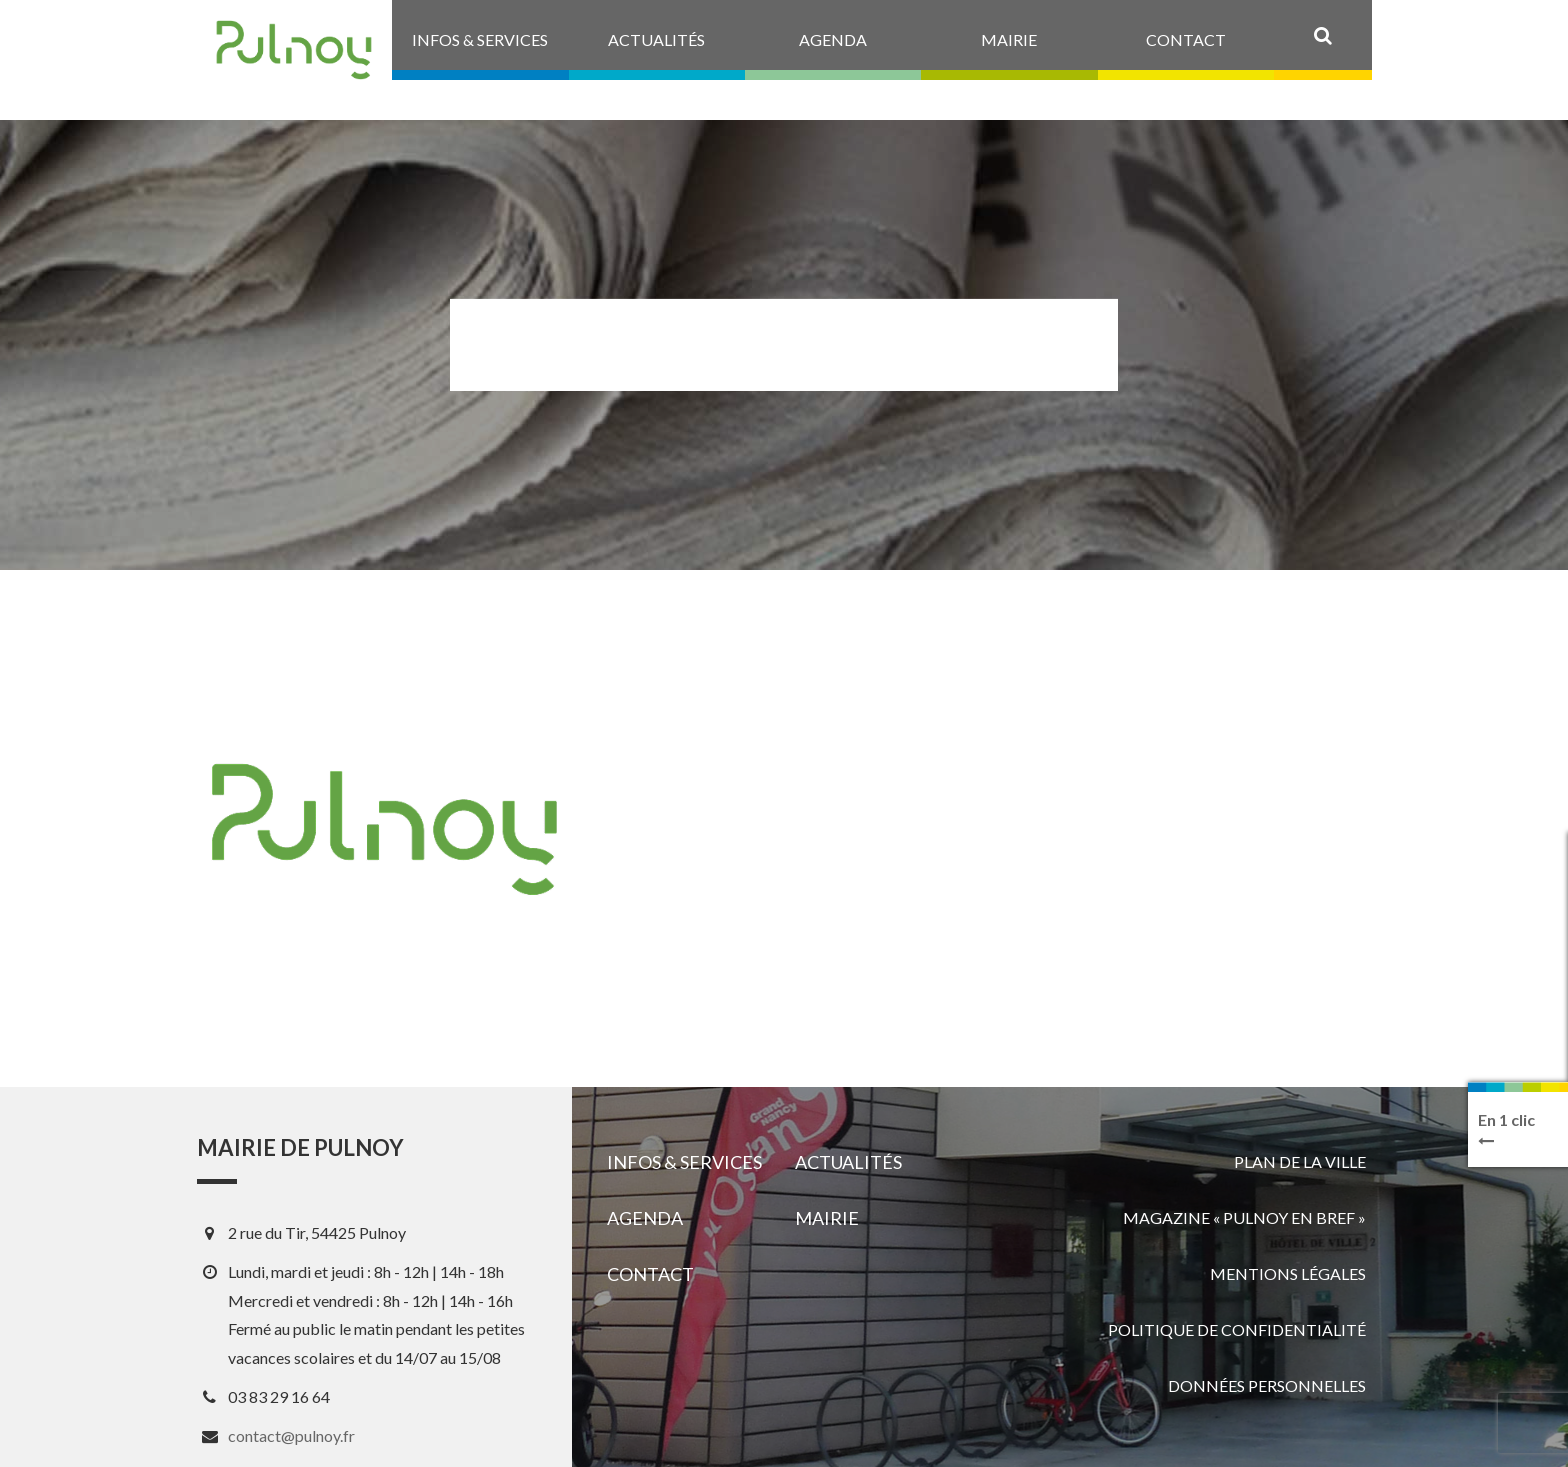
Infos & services (684, 1162)
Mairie (827, 1218)
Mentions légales (1288, 1273)
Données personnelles (1267, 1385)
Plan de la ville (1300, 1161)
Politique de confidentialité (1237, 1329)
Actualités (848, 1162)
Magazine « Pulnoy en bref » (1244, 1217)
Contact (650, 1274)
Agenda (645, 1218)
